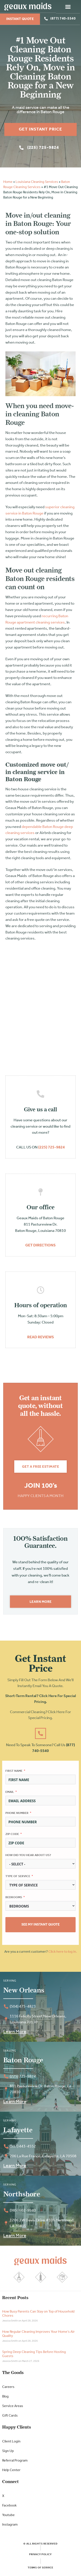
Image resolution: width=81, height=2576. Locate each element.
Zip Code (12, 1834)
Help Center (11, 2470)
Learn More (14, 2032)
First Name (13, 1771)
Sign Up (8, 2451)
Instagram (10, 2524)
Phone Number (17, 1813)
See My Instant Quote (40, 1924)
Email (9, 1792)
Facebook (9, 2505)
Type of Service (17, 1876)
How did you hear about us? (28, 1855)
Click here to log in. (62, 1952)
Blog (5, 2396)
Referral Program (15, 2460)
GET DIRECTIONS (40, 1245)
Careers (8, 2387)
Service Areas (12, 2406)
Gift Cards (10, 2415)
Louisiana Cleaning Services (37, 182)
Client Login (11, 2441)
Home (8, 182)
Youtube (8, 2515)
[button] (69, 6)
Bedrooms (13, 1897)
